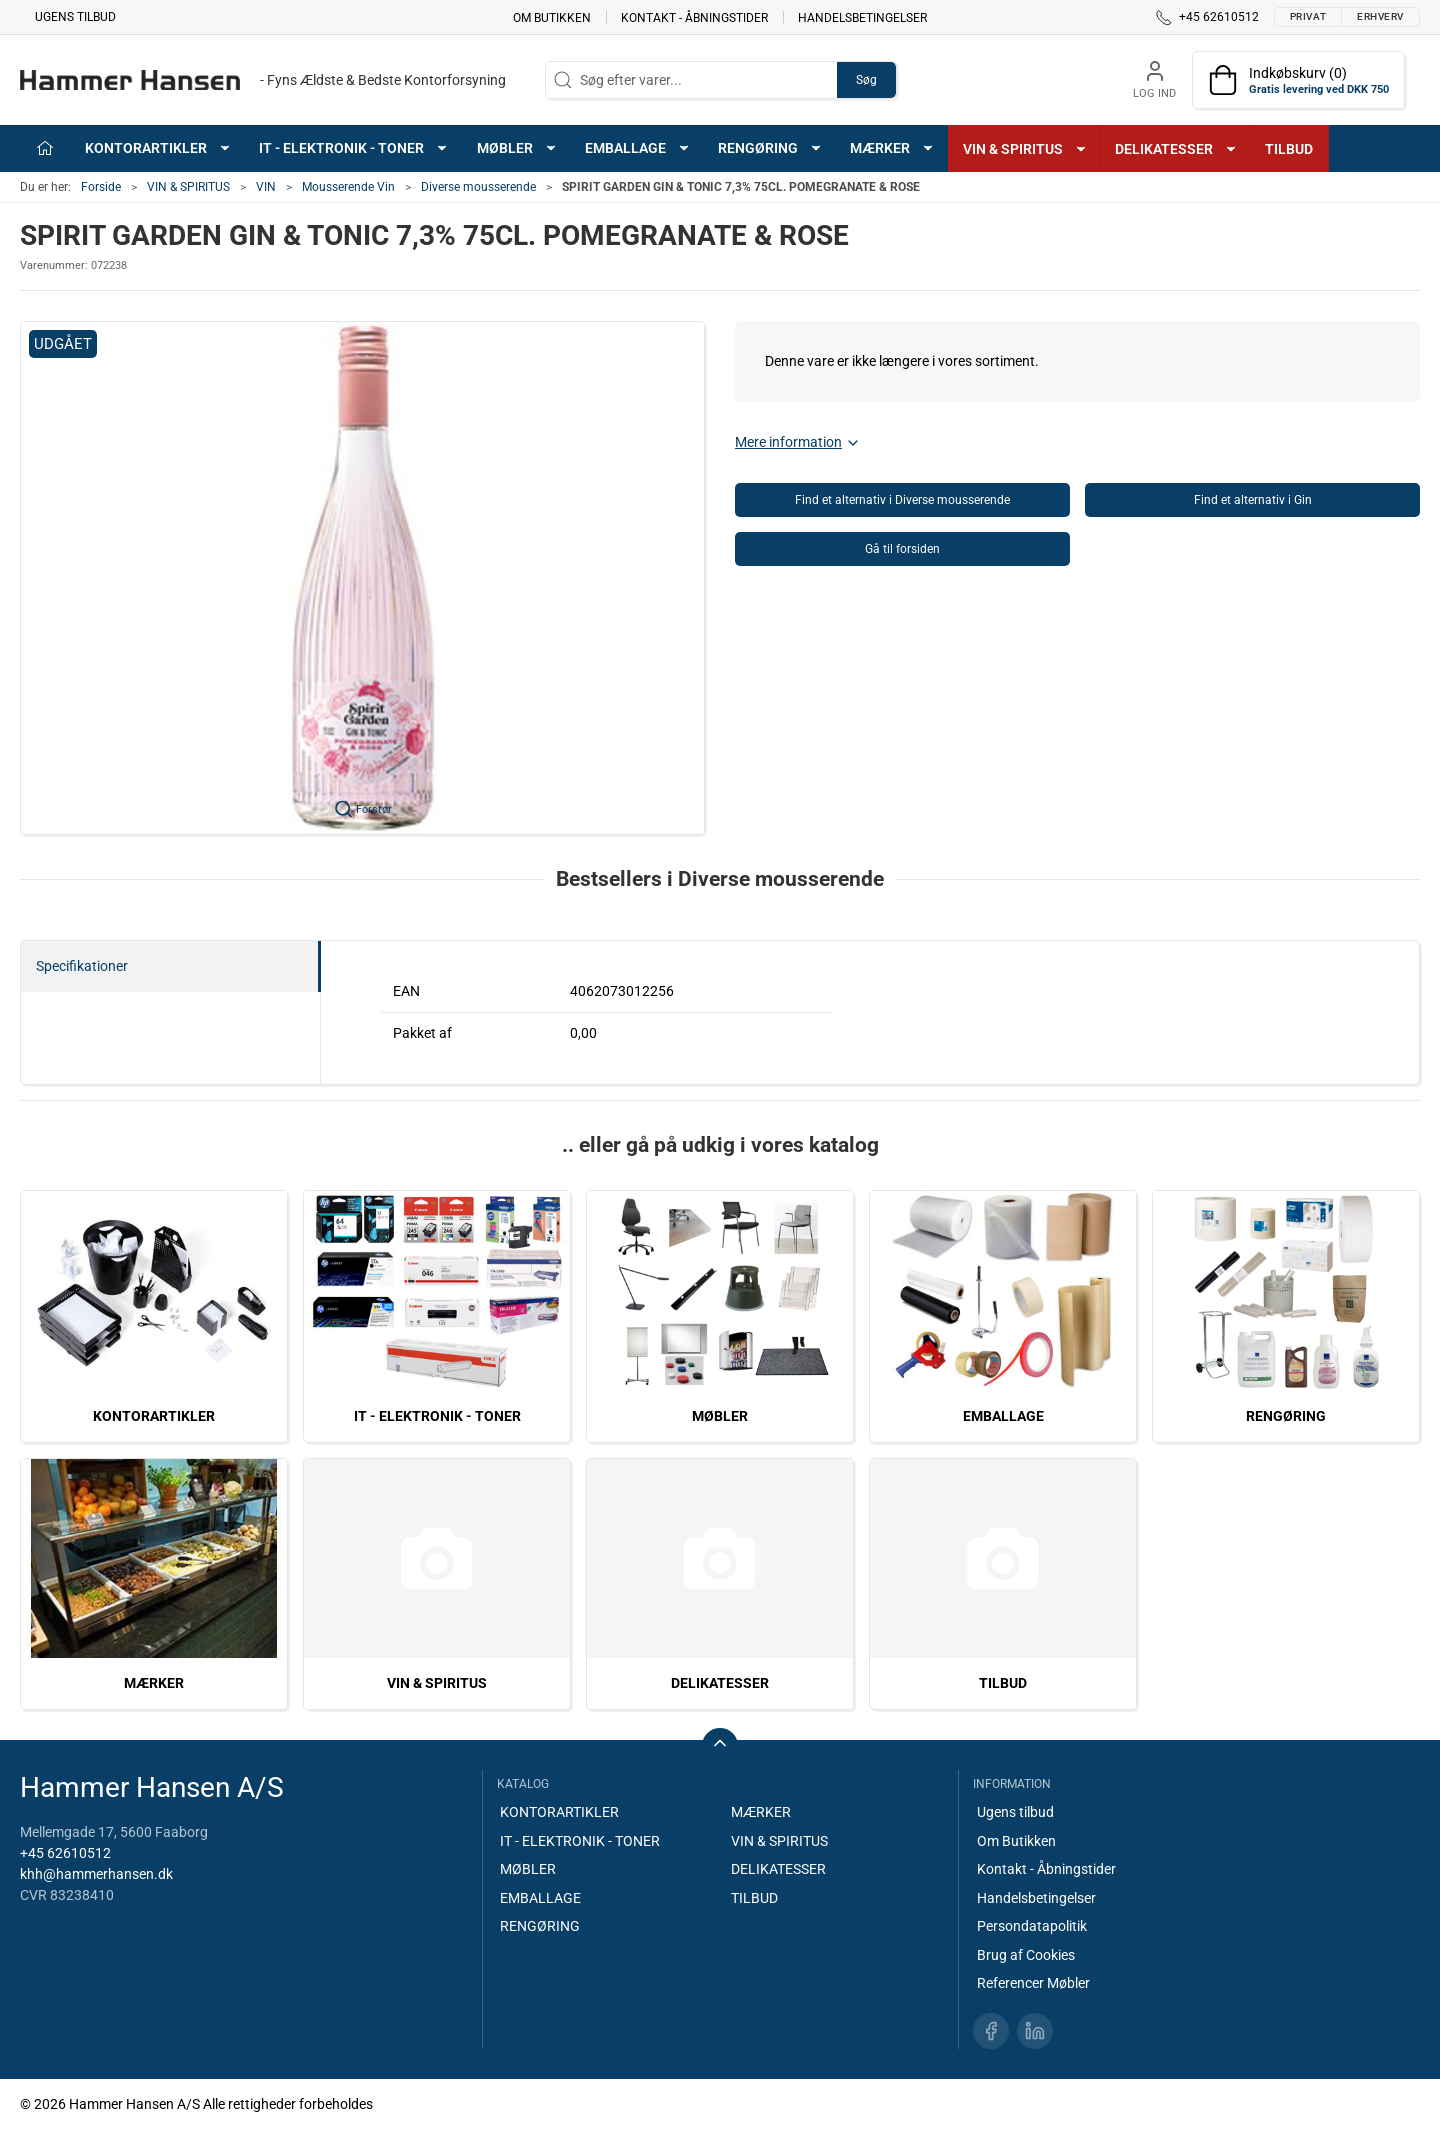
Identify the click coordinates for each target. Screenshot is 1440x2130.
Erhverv (1380, 16)
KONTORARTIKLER (154, 1416)
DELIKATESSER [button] (1176, 149)
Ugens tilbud (75, 17)
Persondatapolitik (1032, 1926)
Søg (866, 80)
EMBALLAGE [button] (638, 148)
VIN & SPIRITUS (188, 187)
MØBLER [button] (517, 148)
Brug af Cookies (1026, 1955)
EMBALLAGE (1003, 1416)
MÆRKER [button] (892, 148)
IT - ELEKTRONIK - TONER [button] (354, 148)
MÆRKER (154, 1683)
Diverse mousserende (478, 187)
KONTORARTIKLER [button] (158, 148)
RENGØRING (1286, 1416)
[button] (362, 578)
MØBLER (720, 1416)
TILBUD (1289, 149)
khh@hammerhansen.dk (96, 1874)
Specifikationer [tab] (82, 966)
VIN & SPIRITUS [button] (1025, 149)
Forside (101, 187)
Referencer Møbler (1033, 1983)
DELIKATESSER (720, 1683)
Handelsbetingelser (862, 17)
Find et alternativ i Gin (1253, 500)
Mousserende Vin (348, 187)
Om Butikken (552, 17)
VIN (266, 187)
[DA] (263, 80)
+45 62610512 (65, 1853)
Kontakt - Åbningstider (694, 17)
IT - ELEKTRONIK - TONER (437, 1416)
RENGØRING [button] (770, 148)
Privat (1308, 16)
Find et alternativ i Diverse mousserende (902, 500)
